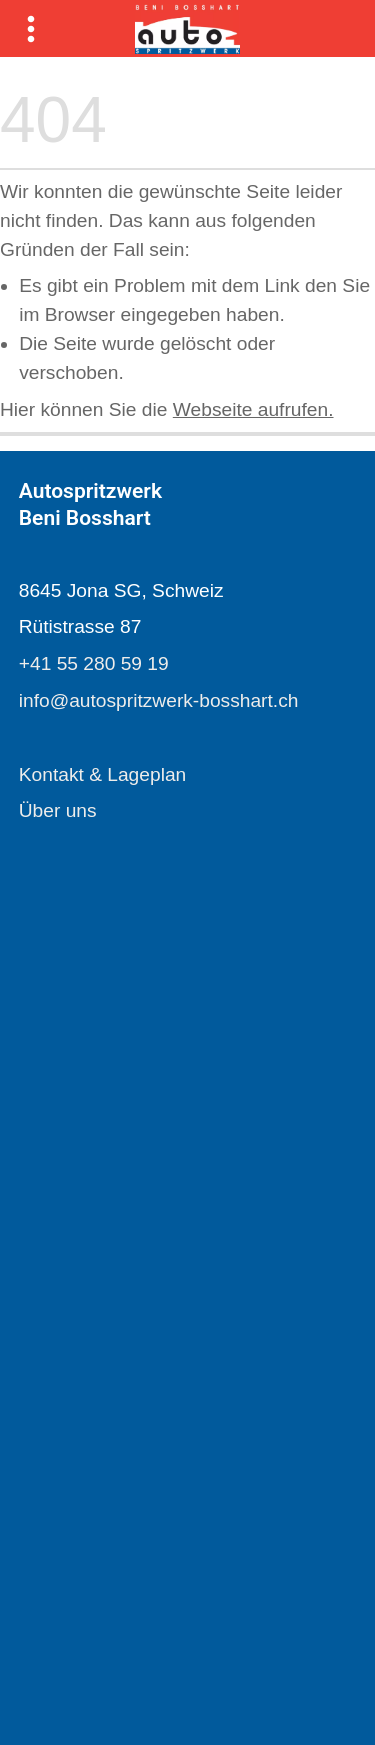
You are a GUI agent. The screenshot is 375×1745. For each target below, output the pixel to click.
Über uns (58, 810)
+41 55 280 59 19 (94, 663)
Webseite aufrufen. (253, 409)
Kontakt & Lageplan (103, 774)
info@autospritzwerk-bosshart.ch (159, 700)
